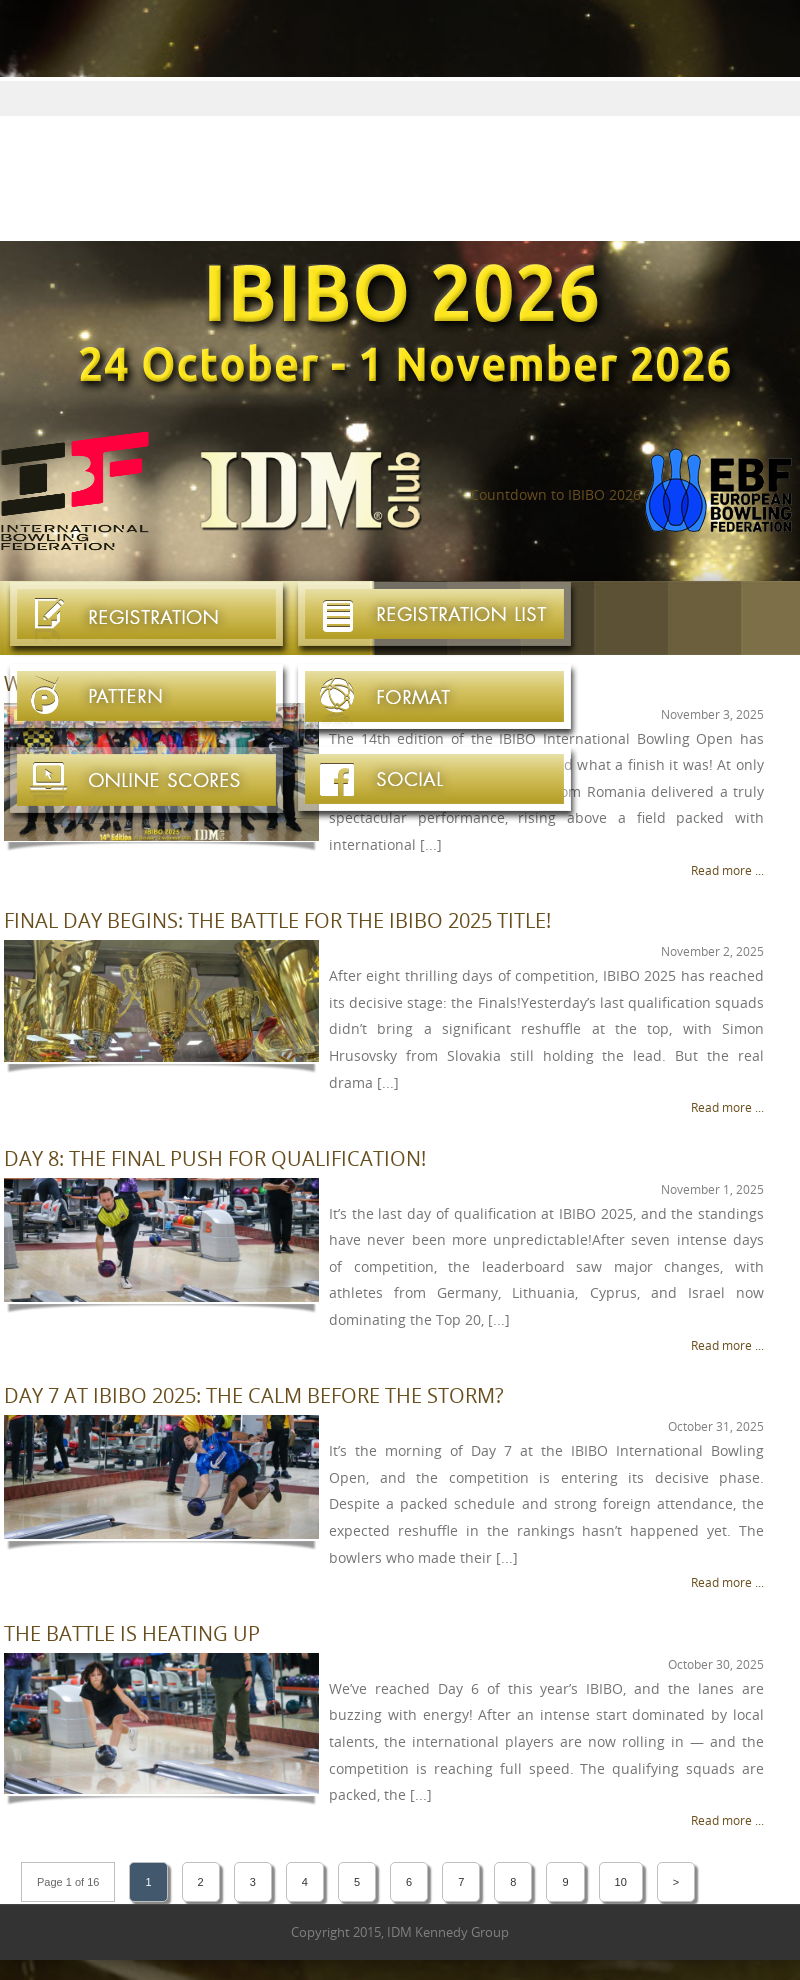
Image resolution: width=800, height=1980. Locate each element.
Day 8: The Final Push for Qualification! (215, 1158)
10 (621, 1882)
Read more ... (727, 870)
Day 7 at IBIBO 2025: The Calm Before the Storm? (254, 1395)
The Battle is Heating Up (132, 1633)
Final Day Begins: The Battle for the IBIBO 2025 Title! (277, 920)
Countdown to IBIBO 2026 (555, 494)
